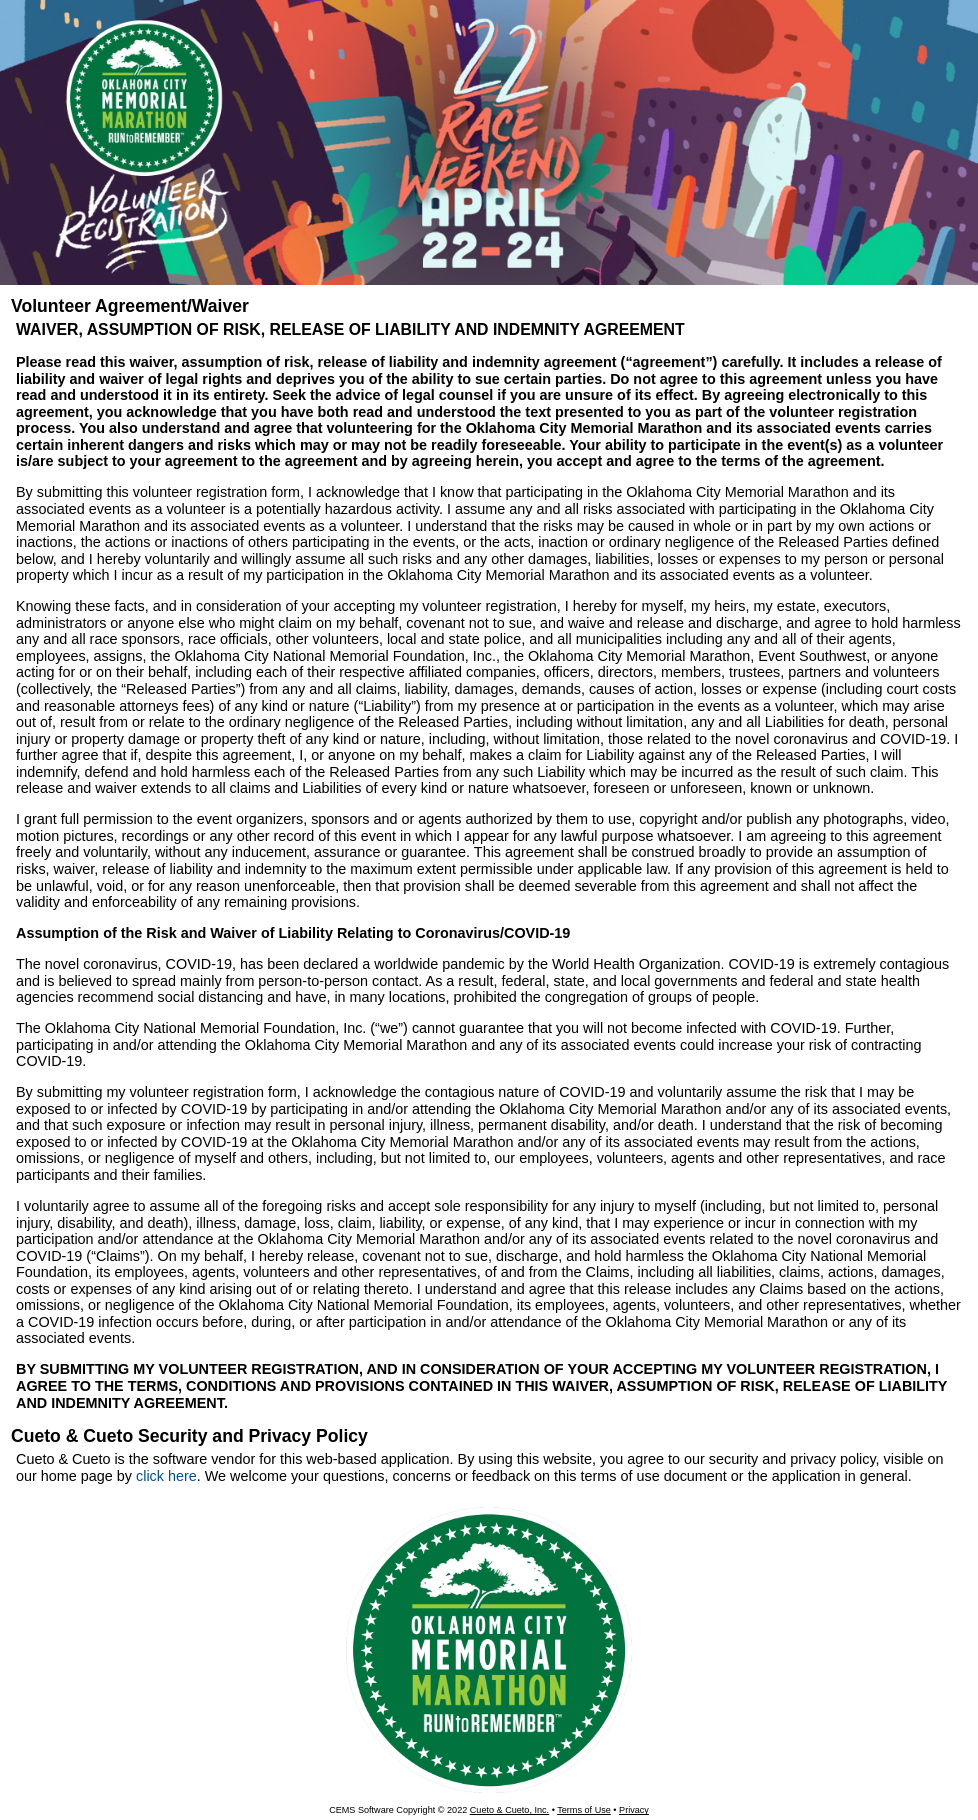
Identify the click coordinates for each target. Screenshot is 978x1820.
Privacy (634, 1810)
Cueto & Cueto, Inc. (509, 1810)
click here (166, 1476)
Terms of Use (584, 1810)
